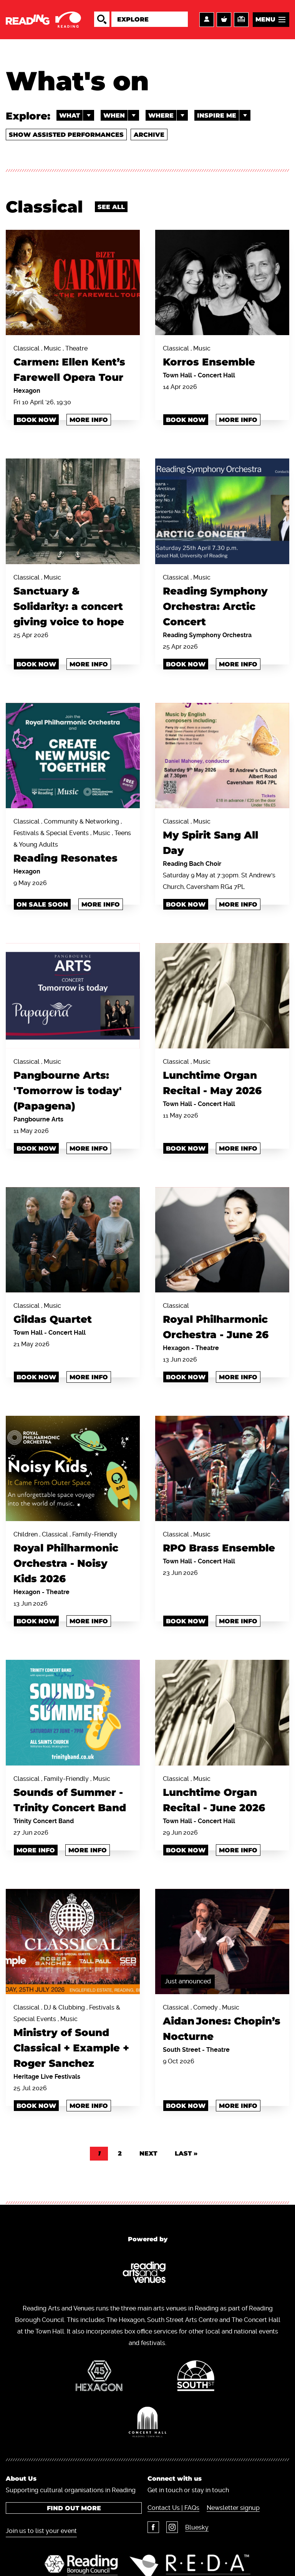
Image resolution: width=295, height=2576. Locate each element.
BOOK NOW (186, 664)
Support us (241, 19)
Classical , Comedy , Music (222, 2024)
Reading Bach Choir (192, 863)
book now (36, 664)
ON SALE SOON (42, 904)
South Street (182, 2049)
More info (89, 420)
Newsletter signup (233, 2507)
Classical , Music (222, 357)
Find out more (74, 2508)
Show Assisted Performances (66, 134)
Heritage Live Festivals (46, 2076)
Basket (224, 19)
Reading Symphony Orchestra (207, 635)
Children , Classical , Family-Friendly (72, 1558)
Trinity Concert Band (43, 1821)
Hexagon (26, 390)
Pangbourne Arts (38, 1119)
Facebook (153, 2527)
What (76, 115)
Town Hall (178, 375)
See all (111, 207)
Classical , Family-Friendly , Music (72, 1795)
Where (168, 115)
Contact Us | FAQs (173, 2507)
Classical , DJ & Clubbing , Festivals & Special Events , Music (72, 2037)
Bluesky (197, 2527)
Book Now (36, 420)
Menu (265, 19)
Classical (222, 1322)
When (121, 115)
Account (206, 19)
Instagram (172, 2527)
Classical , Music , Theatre (72, 365)
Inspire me (223, 115)
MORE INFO (36, 1850)
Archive (149, 134)
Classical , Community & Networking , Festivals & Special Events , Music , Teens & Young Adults (72, 842)
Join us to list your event (41, 2530)
